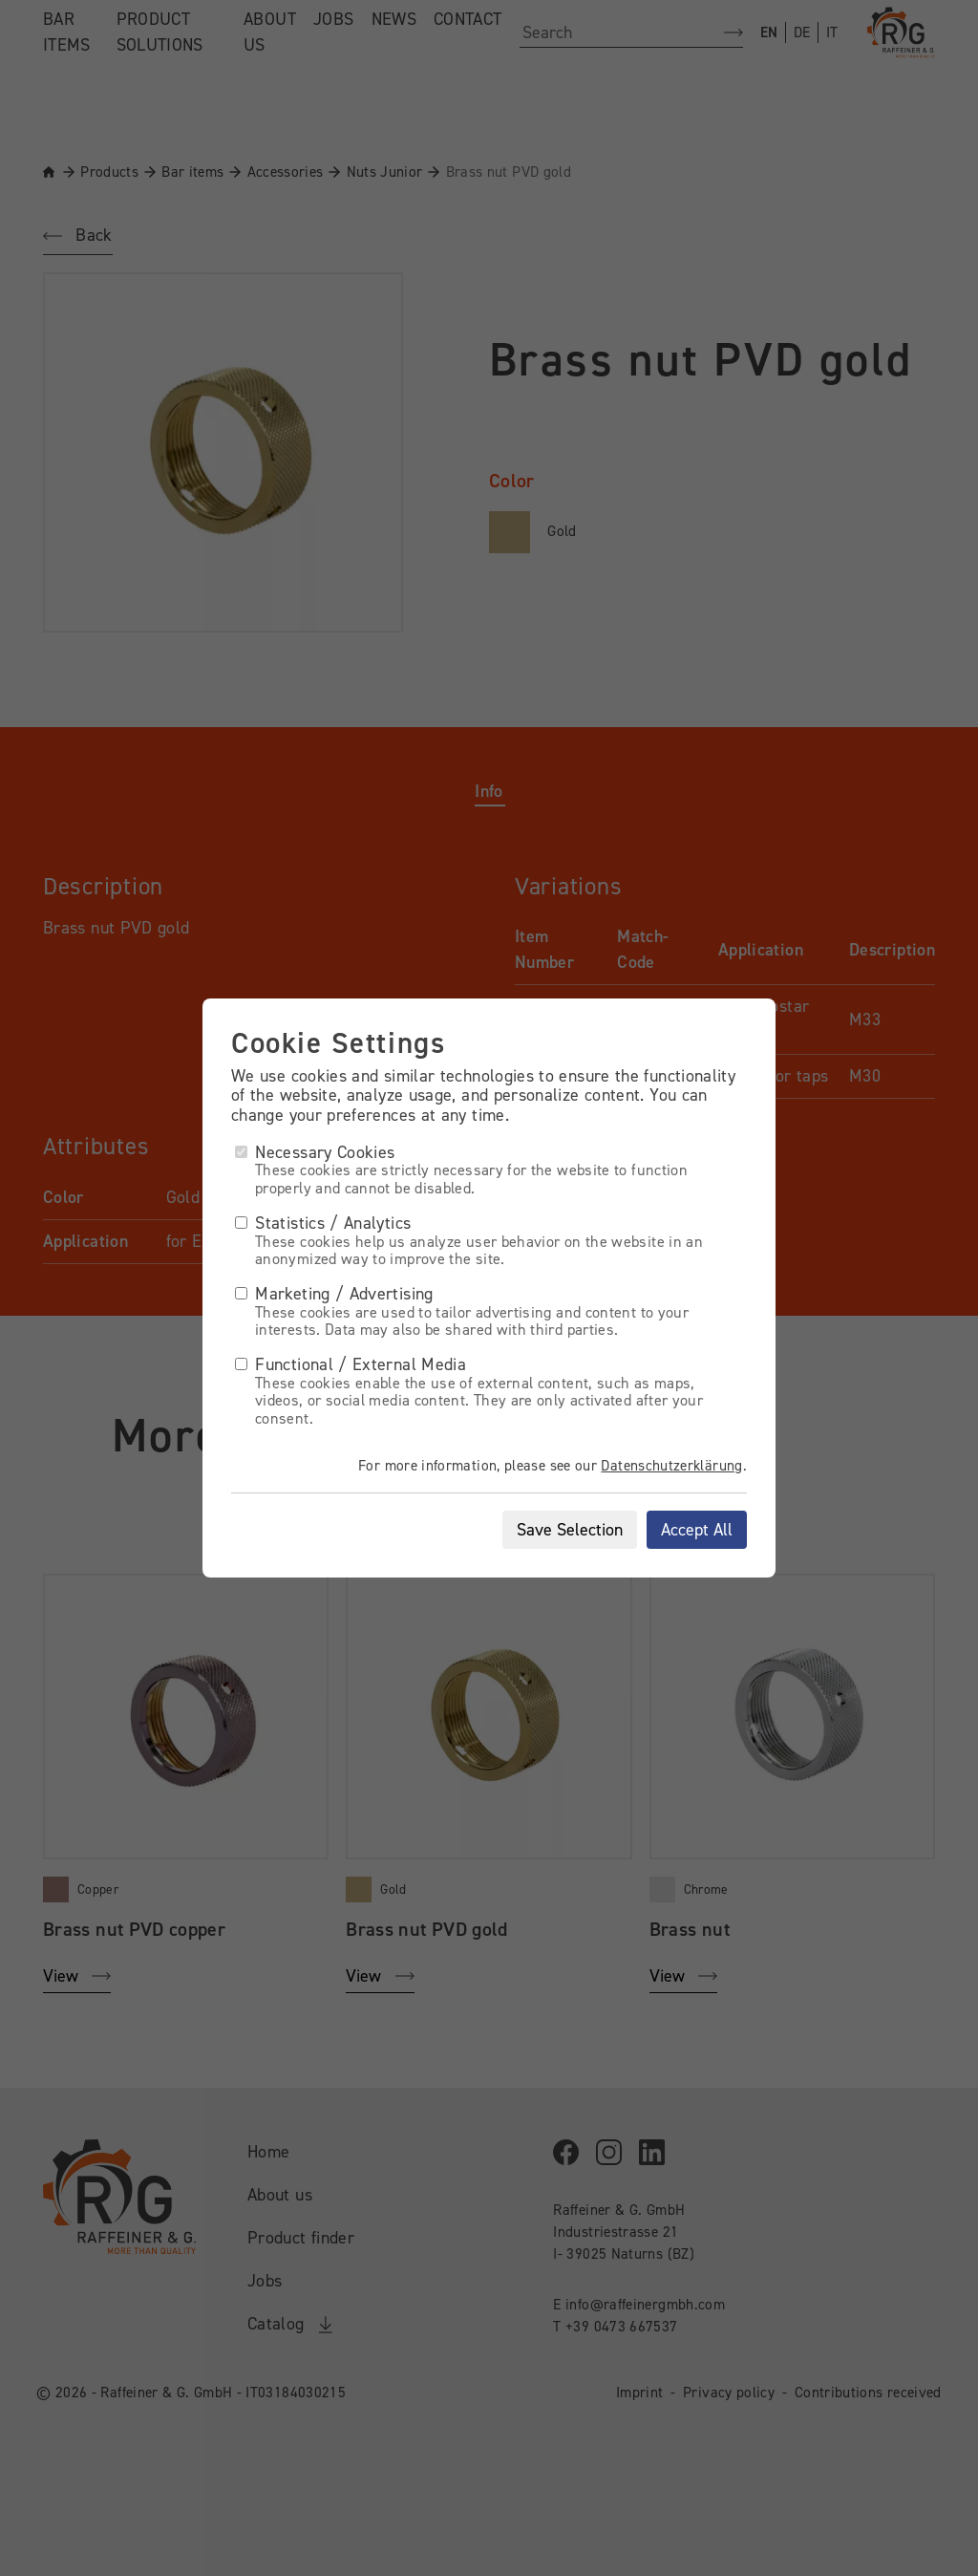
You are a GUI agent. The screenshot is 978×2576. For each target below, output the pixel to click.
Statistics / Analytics (323, 1223)
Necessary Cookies (314, 1152)
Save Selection (570, 1529)
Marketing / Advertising (334, 1293)
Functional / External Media (350, 1364)
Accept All (697, 1529)
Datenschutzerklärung (671, 1465)
